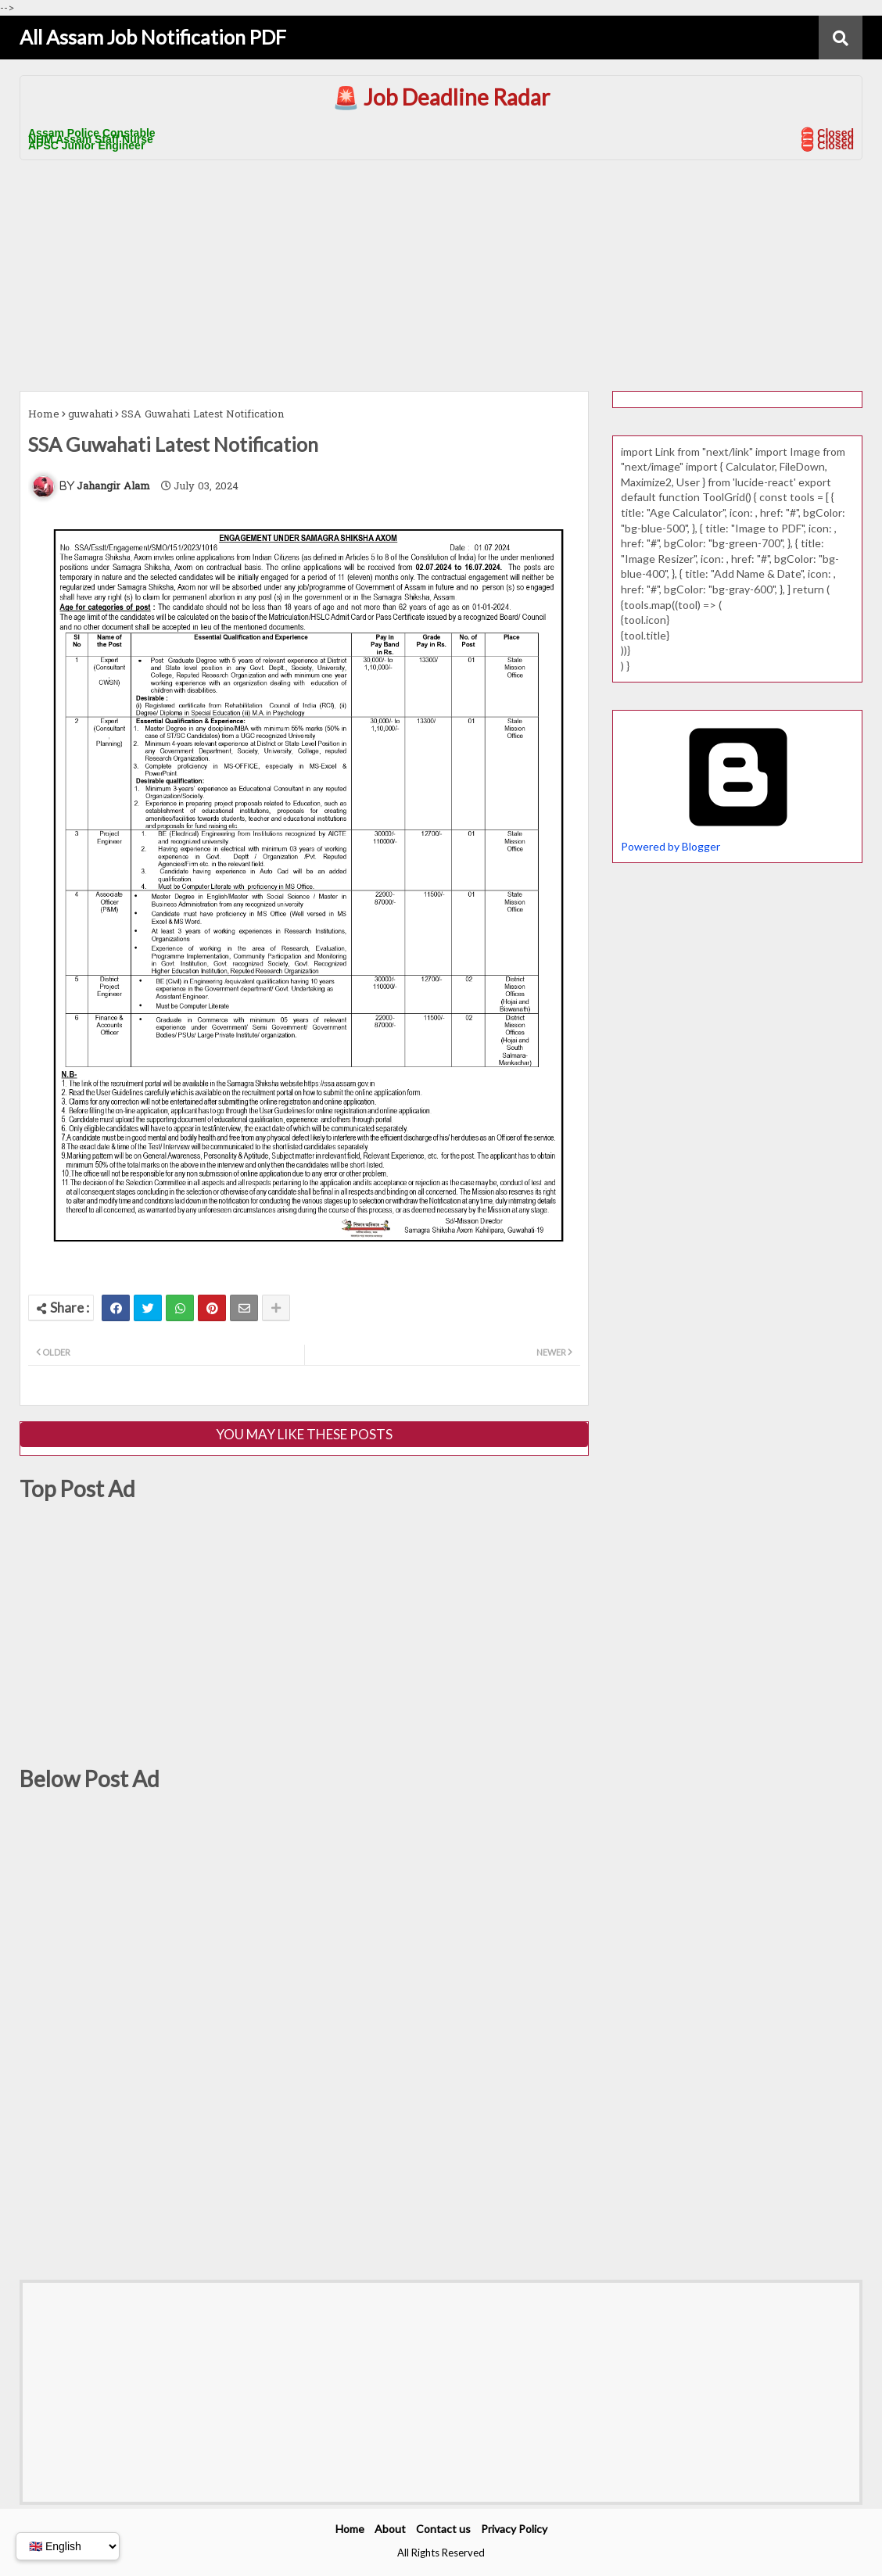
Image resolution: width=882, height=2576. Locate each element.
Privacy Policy (514, 2528)
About (390, 2528)
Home (43, 414)
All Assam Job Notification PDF (153, 36)
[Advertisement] (441, 273)
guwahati (90, 414)
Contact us (443, 2528)
